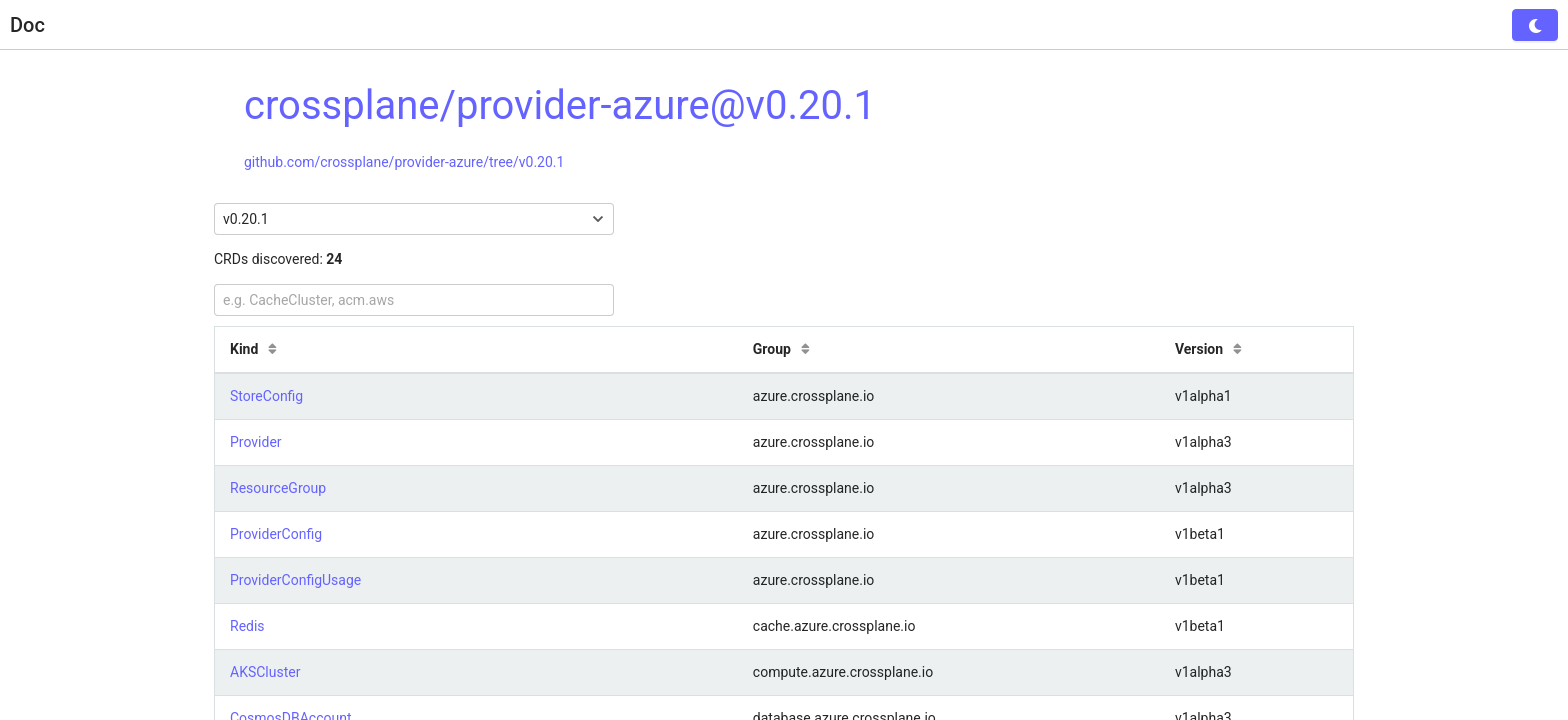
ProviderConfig (276, 534)
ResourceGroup (278, 488)
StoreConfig (266, 396)
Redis (247, 626)
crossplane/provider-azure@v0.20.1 (560, 105)
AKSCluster (265, 672)
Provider (256, 442)
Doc (27, 25)
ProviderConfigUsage (295, 580)
